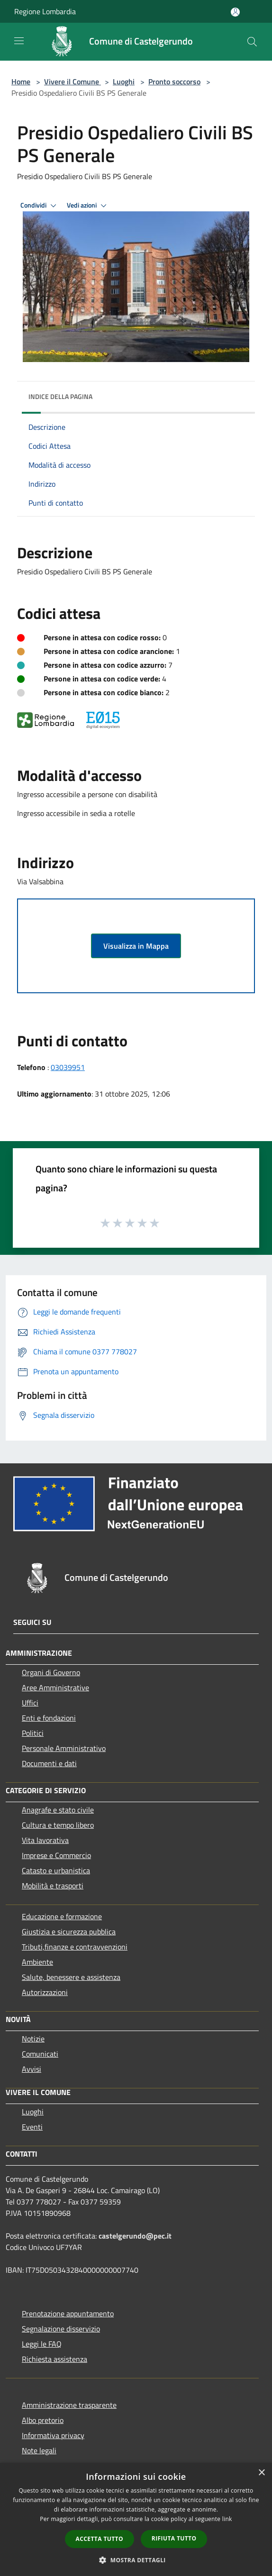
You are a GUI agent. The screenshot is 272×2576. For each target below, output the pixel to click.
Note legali (39, 2450)
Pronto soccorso (174, 81)
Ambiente (37, 1962)
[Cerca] (252, 41)
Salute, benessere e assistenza (71, 1977)
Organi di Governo (51, 1672)
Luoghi (124, 81)
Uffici (30, 1702)
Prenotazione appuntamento (68, 2313)
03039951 (68, 1067)
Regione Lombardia (45, 11)
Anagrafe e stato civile (58, 1809)
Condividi (39, 205)
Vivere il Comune (72, 81)
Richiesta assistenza (54, 2359)
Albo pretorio (42, 2420)
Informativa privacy (53, 2435)
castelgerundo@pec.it (135, 2235)
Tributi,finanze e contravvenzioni (74, 1946)
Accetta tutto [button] (99, 2539)
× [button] (261, 2472)
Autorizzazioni (45, 1992)
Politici (33, 1733)
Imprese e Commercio (56, 1855)
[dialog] (136, 2519)
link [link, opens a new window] (227, 2519)
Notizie (33, 2038)
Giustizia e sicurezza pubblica (69, 1931)
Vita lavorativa (45, 1840)
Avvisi (31, 2069)
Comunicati (40, 2053)
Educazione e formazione (62, 1916)
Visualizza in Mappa (136, 946)
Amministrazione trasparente (69, 2405)
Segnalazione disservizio (61, 2328)
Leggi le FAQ (42, 2343)
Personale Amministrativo (64, 1748)
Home (20, 81)
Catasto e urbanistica (56, 1870)
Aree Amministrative (55, 1687)
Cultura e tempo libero (58, 1825)
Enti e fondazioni (49, 1717)
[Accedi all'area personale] (235, 12)
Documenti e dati (49, 1763)
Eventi (32, 2126)
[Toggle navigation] (19, 40)
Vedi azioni (88, 205)
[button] (136, 2560)
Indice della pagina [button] (60, 396)
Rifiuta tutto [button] (174, 2538)
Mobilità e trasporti (52, 1885)
